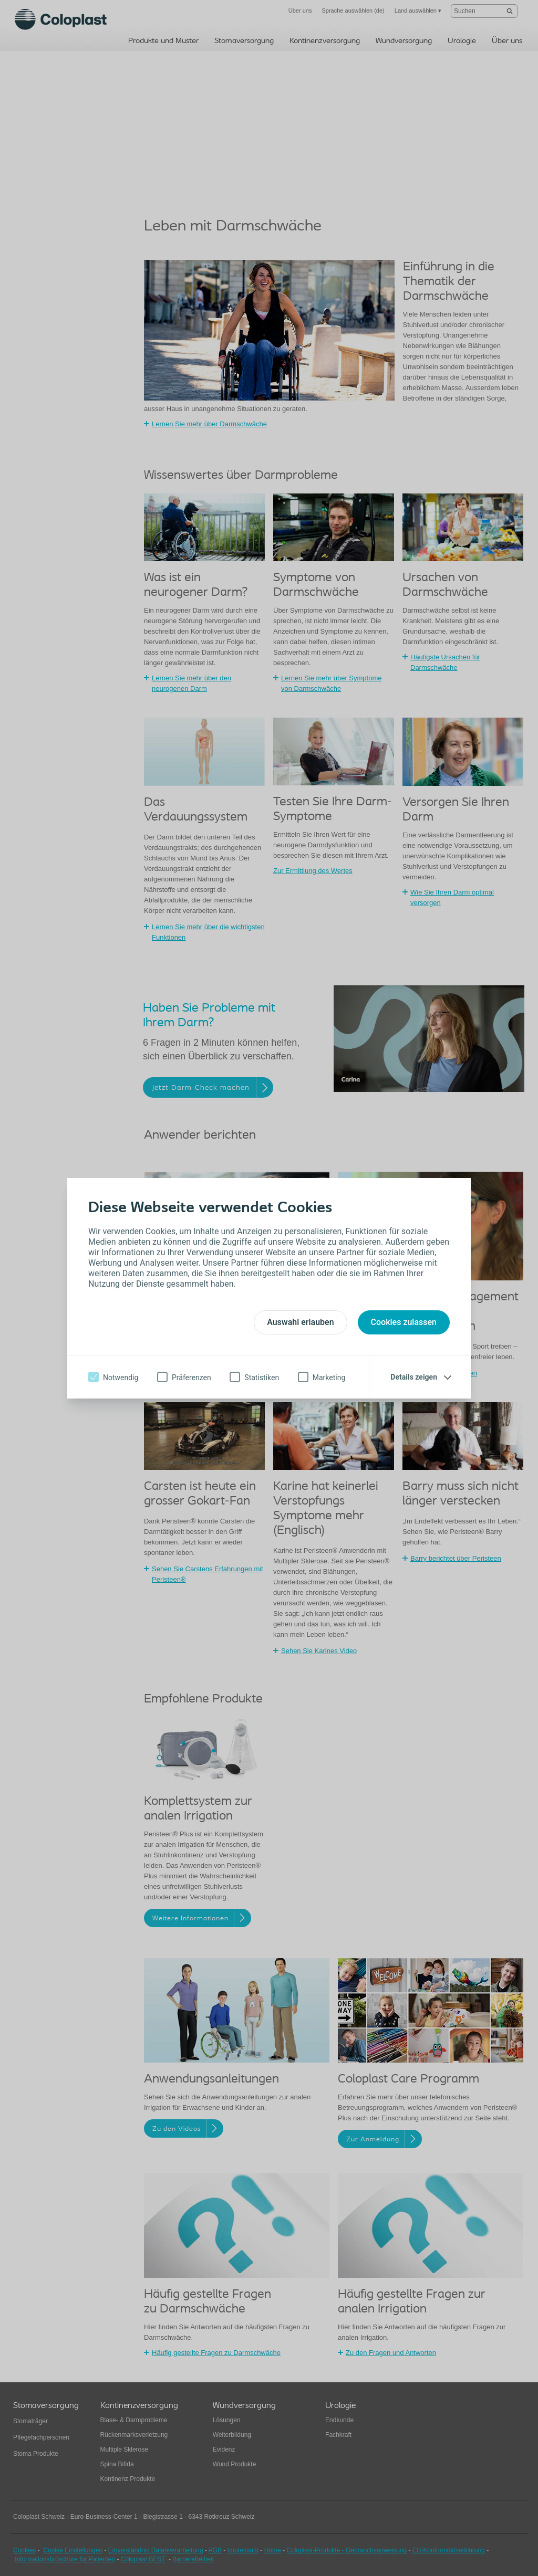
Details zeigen (413, 1377)
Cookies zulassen (404, 1322)
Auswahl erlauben (300, 1322)
